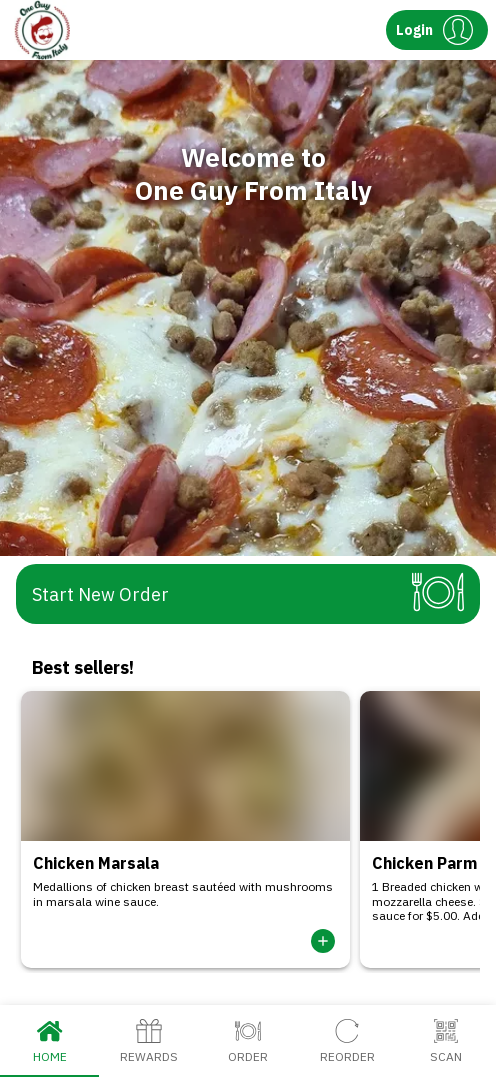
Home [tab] (49, 1041)
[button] (437, 30)
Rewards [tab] (148, 1041)
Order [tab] (247, 1041)
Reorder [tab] (347, 1041)
